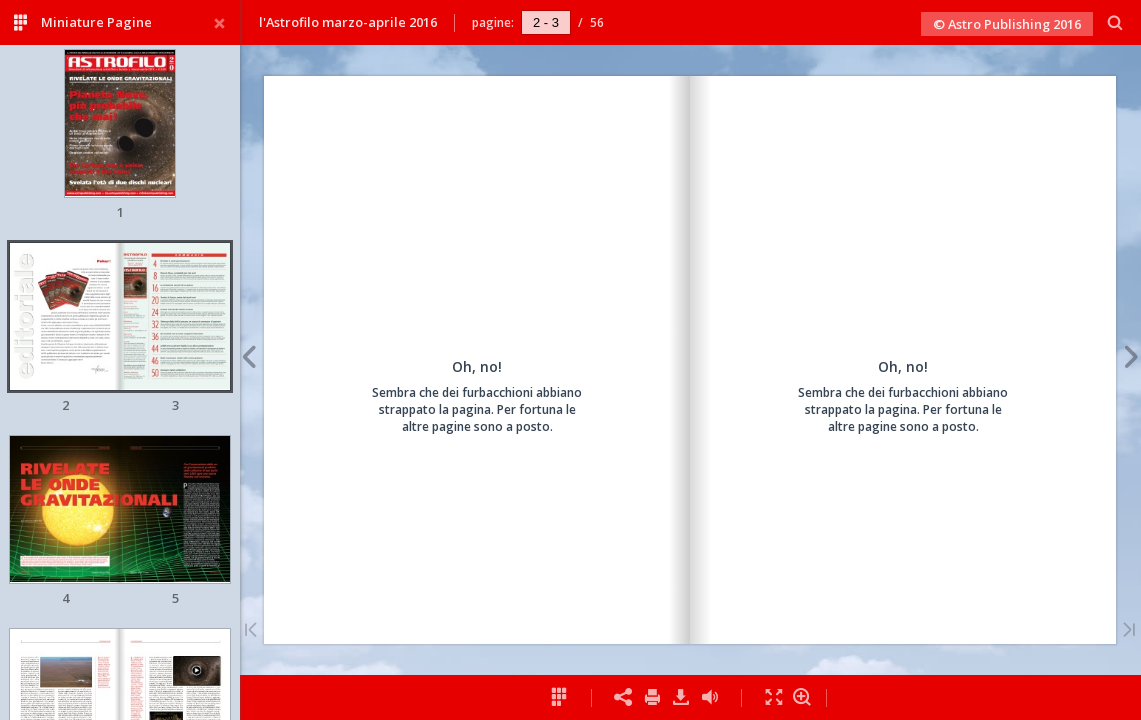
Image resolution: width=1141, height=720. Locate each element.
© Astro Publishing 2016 (1007, 24)
